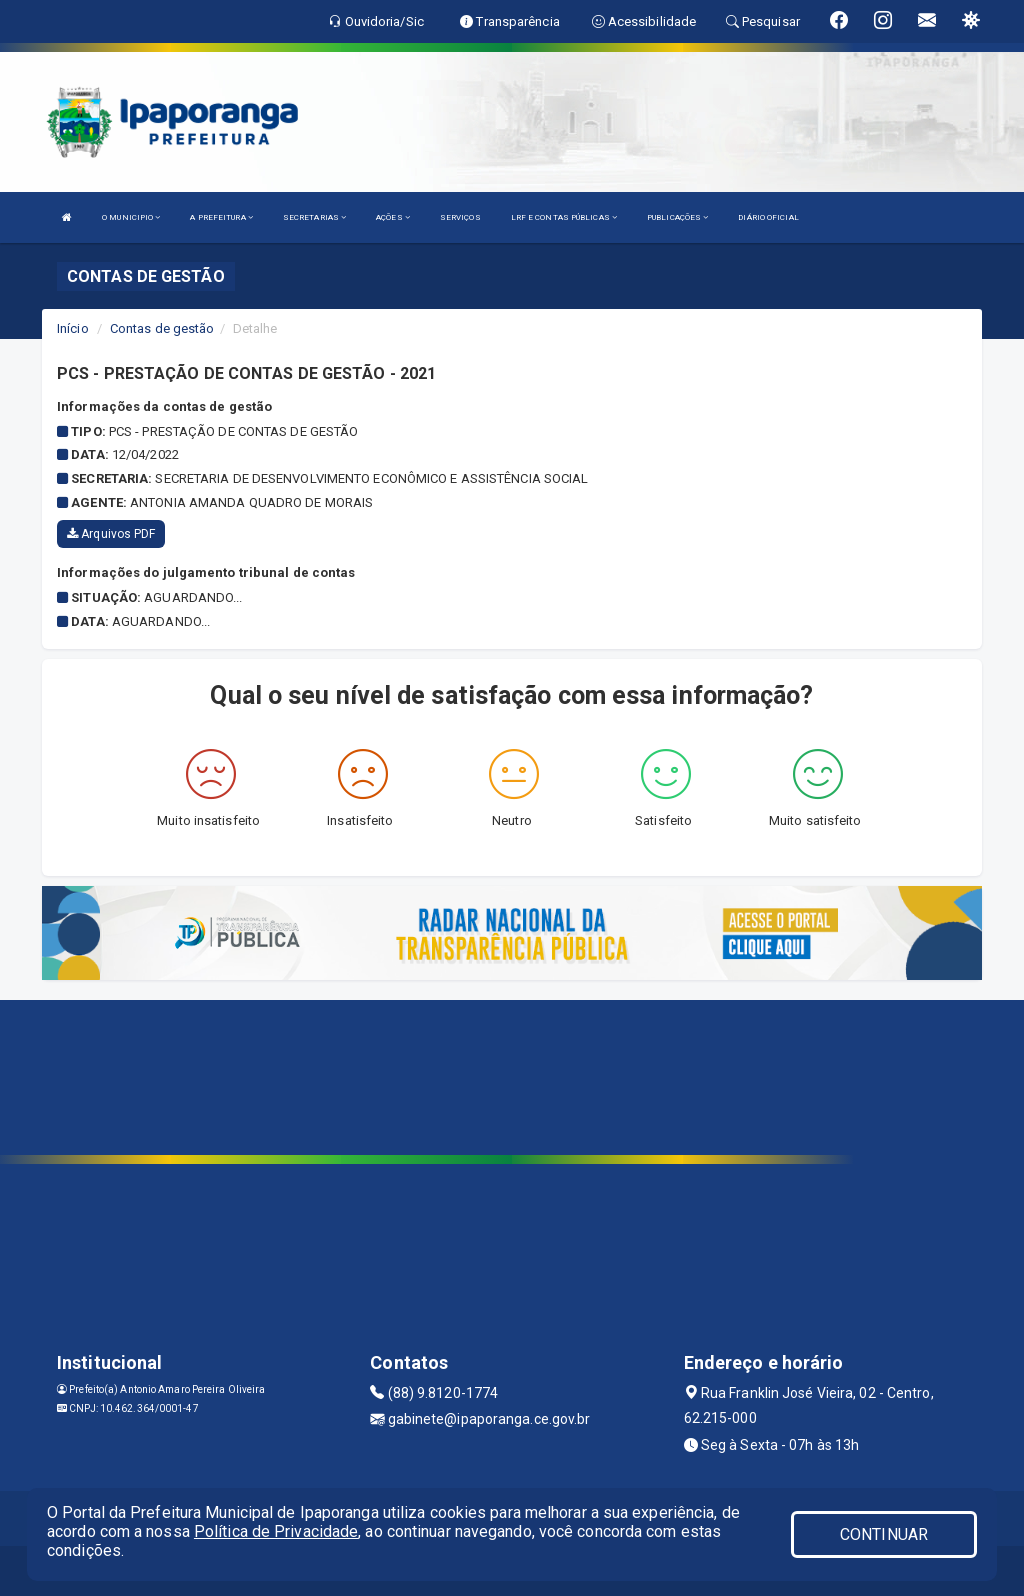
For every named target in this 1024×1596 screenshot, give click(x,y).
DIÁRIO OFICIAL (768, 217)
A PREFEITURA (221, 217)
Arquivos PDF (111, 534)
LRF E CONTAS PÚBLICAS (564, 217)
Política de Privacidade (276, 1531)
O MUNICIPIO (131, 217)
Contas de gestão (162, 328)
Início (73, 328)
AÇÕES (393, 217)
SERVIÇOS (460, 217)
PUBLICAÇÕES (677, 217)
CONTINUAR (884, 1534)
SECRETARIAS (314, 217)
